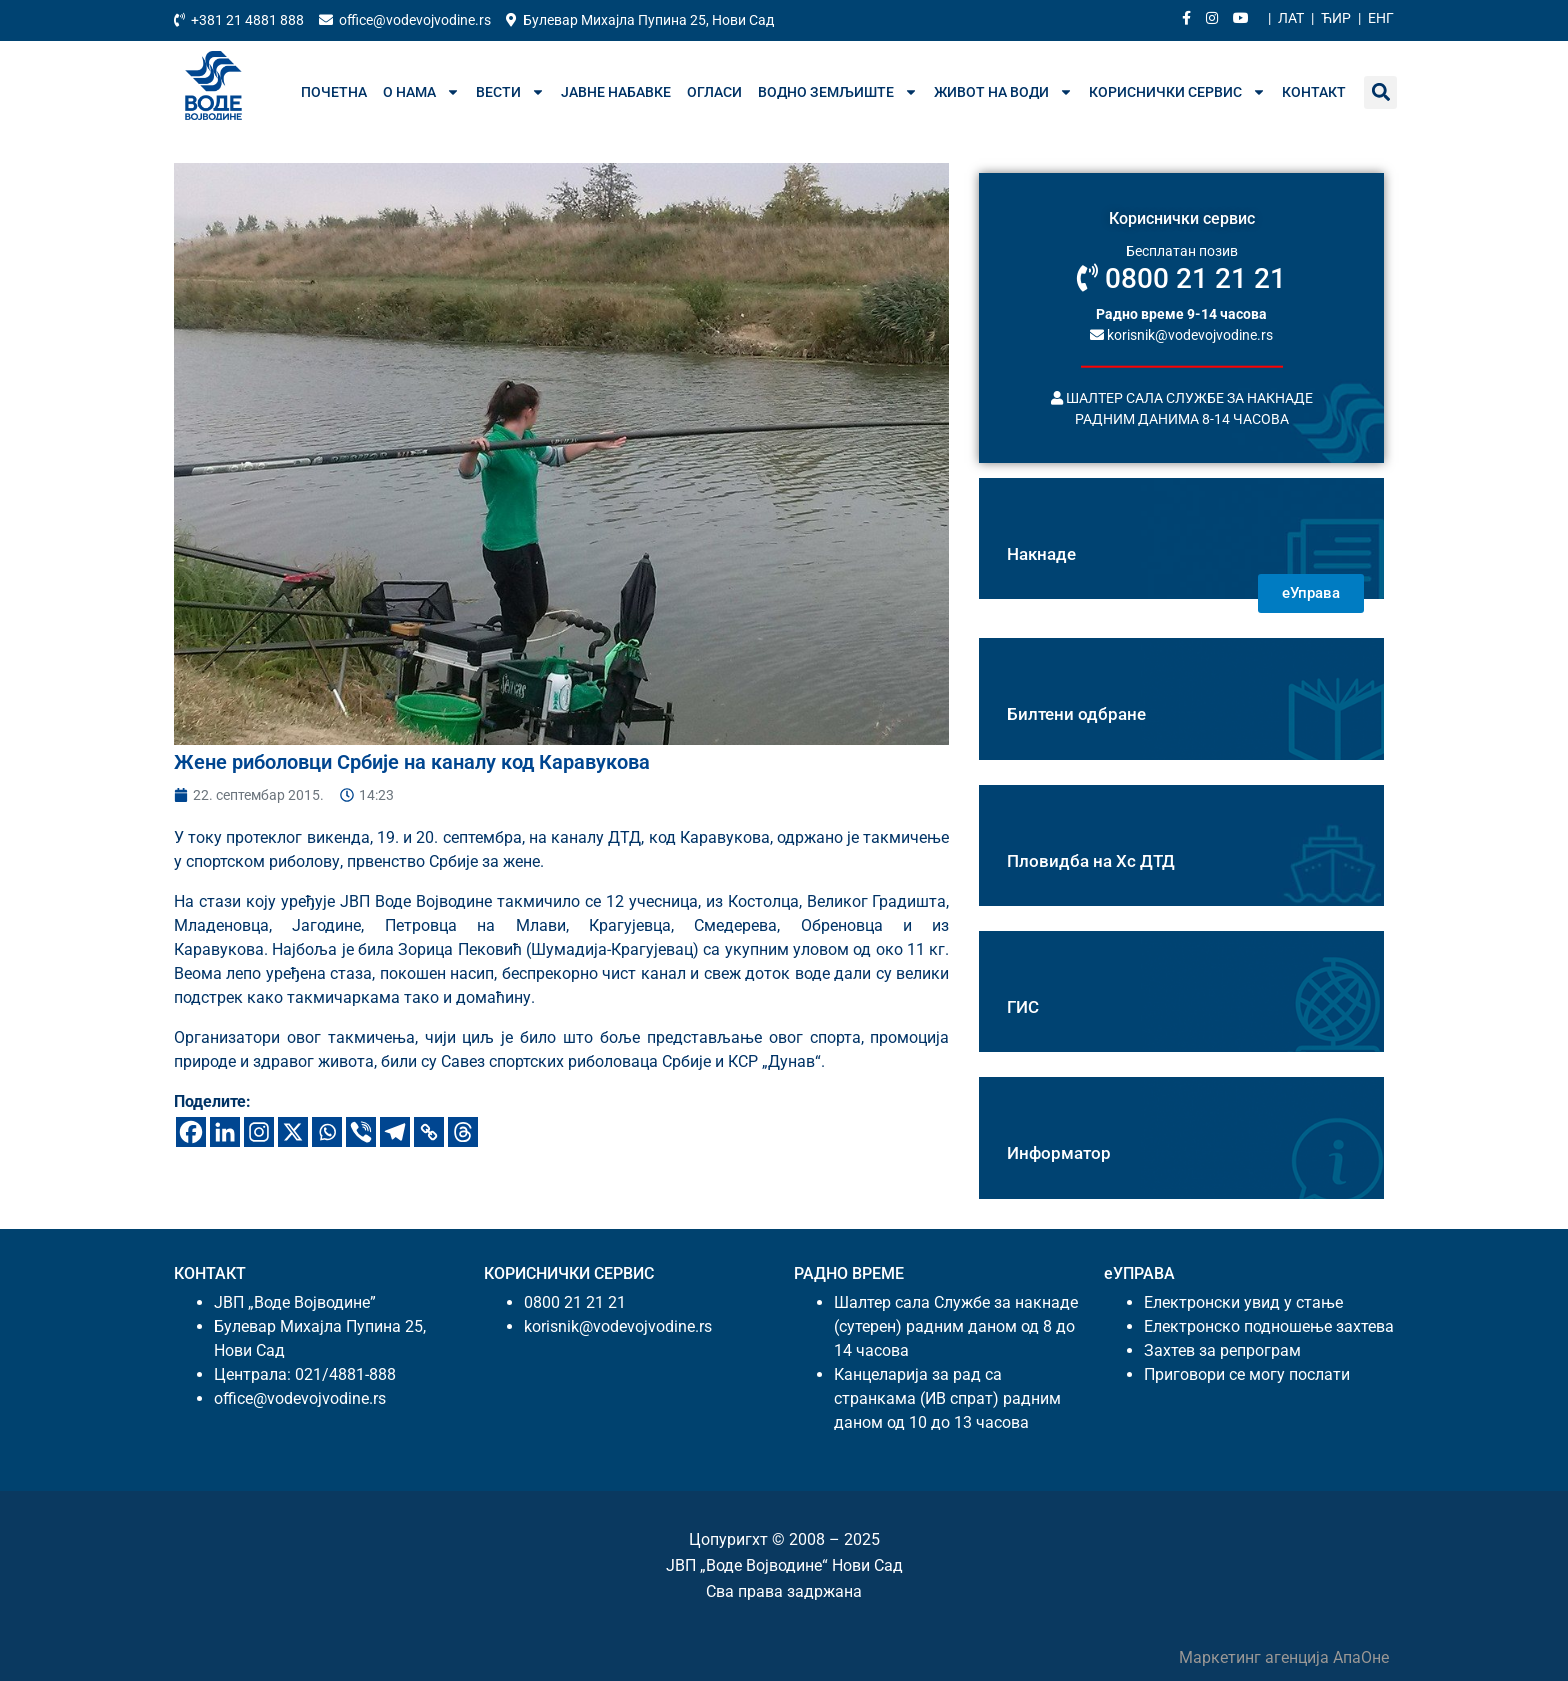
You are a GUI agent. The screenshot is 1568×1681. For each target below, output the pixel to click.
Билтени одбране (1076, 714)
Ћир (1336, 18)
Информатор (1059, 1153)
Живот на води (1003, 92)
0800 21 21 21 (1181, 278)
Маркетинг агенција (1256, 1657)
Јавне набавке (616, 92)
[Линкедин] (225, 1132)
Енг (1381, 18)
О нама (421, 92)
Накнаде (1041, 554)
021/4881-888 (345, 1374)
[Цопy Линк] (429, 1132)
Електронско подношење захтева (1269, 1326)
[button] (1380, 92)
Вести (510, 92)
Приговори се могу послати (1247, 1374)
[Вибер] (361, 1132)
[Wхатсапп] (327, 1132)
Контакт (1314, 92)
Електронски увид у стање (1243, 1302)
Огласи (714, 92)
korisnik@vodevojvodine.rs (1181, 334)
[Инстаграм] (259, 1132)
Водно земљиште (838, 92)
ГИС (1023, 1007)
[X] (293, 1132)
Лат (1291, 18)
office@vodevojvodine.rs (300, 1398)
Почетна (334, 92)
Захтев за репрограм (1222, 1350)
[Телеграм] (395, 1132)
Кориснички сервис (1177, 92)
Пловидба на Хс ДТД (1091, 861)
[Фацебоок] (191, 1132)
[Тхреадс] (463, 1132)
